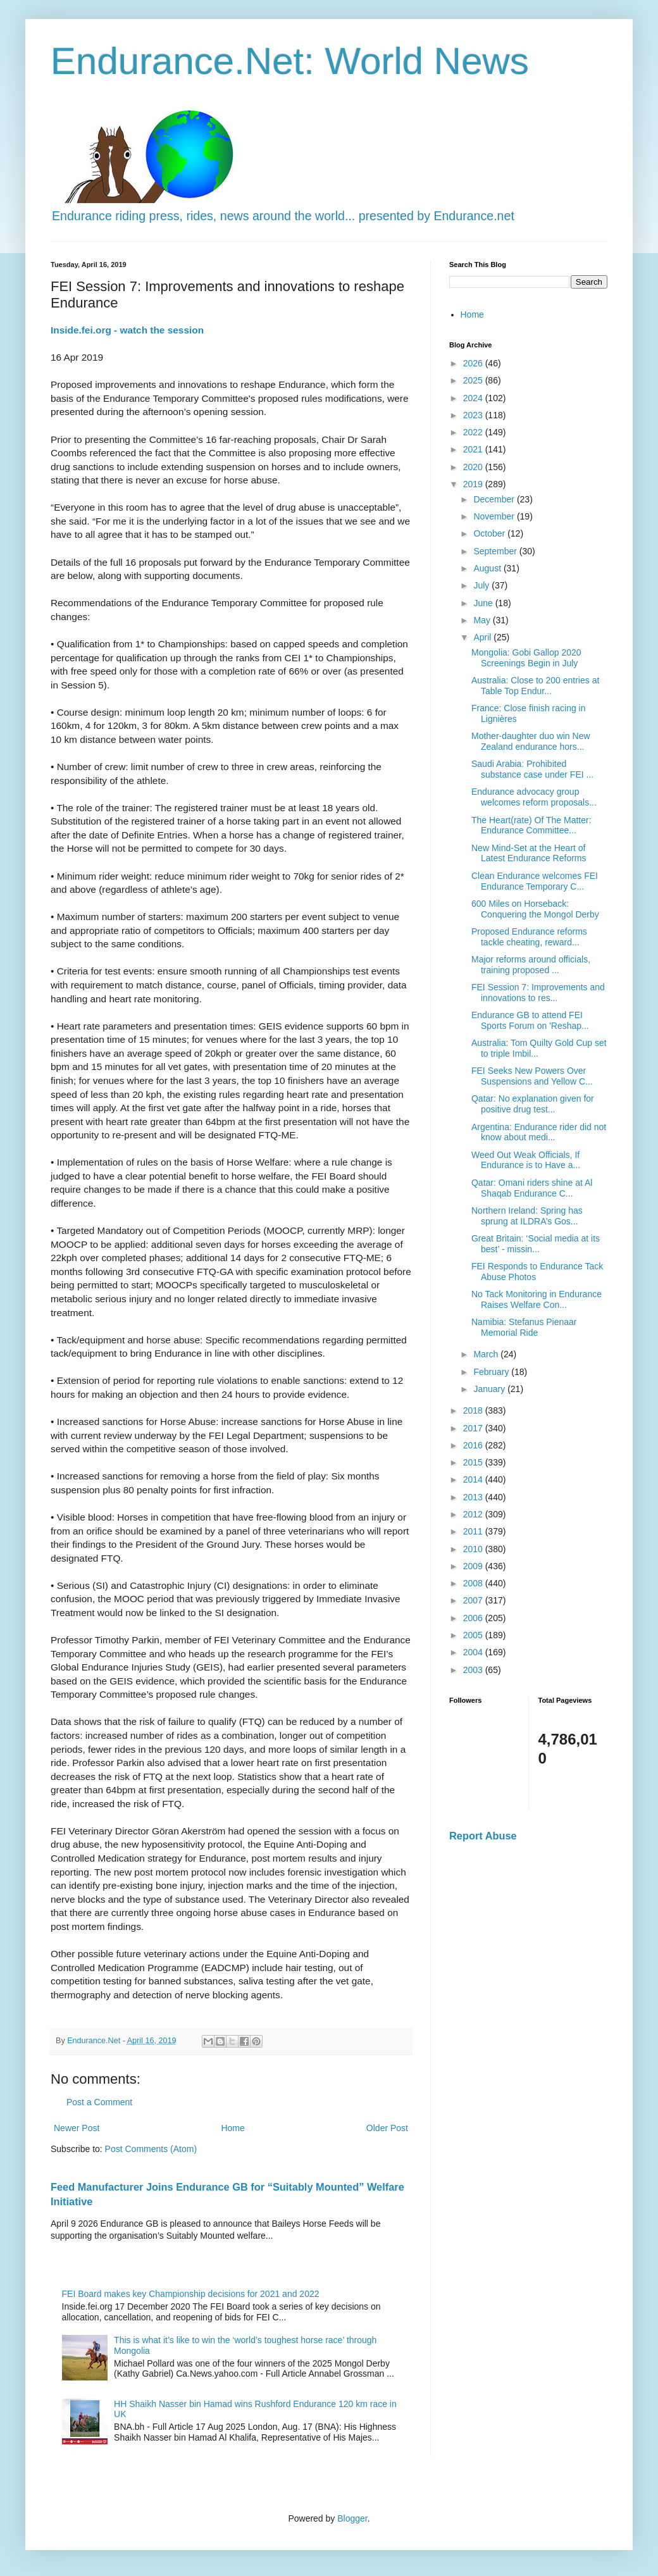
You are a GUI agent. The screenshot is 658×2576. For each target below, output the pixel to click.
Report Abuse (483, 1835)
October (490, 533)
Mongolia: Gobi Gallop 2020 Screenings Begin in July (526, 657)
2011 (474, 1531)
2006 (474, 1618)
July (482, 585)
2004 (474, 1652)
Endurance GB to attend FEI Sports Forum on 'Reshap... (530, 1020)
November (494, 516)
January (490, 1389)
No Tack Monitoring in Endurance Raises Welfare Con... (536, 1299)
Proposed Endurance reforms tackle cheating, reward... (529, 936)
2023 (474, 415)
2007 (474, 1600)
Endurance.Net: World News (290, 61)
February (492, 1372)
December (494, 499)
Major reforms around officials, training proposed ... (530, 964)
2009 (474, 1566)
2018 (474, 1410)
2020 (474, 467)
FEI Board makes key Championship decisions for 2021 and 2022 (191, 2294)
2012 (474, 1514)
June (484, 603)
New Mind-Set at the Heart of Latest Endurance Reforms (529, 853)
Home (232, 2128)
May (482, 620)
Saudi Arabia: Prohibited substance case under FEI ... (532, 769)
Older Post (387, 2128)
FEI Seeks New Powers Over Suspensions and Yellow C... (532, 1076)
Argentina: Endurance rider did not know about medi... (538, 1132)
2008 (474, 1583)
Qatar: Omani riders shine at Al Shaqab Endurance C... (531, 1188)
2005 (474, 1635)
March (486, 1354)
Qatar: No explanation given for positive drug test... (532, 1103)
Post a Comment (99, 2102)
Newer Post (76, 2128)
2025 (474, 380)
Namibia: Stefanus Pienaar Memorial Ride (524, 1327)
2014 (474, 1479)
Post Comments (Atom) (151, 2149)
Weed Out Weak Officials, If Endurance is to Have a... (525, 1160)
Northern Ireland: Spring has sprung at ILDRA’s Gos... (527, 1215)
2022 (474, 432)
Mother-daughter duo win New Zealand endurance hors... (530, 741)
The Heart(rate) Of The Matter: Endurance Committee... (531, 825)
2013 (474, 1497)
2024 (474, 398)
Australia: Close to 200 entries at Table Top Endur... (535, 685)
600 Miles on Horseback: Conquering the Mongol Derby (535, 909)
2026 (474, 363)
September (496, 551)
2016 (474, 1445)
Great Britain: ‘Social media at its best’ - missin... (535, 1243)
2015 (474, 1462)
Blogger (352, 2518)
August (488, 568)
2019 (474, 484)
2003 (474, 1670)
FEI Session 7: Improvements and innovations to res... (538, 992)
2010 (474, 1549)
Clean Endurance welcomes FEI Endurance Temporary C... (534, 881)
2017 (474, 1428)
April (483, 637)
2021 (474, 449)
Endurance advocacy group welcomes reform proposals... (534, 797)
